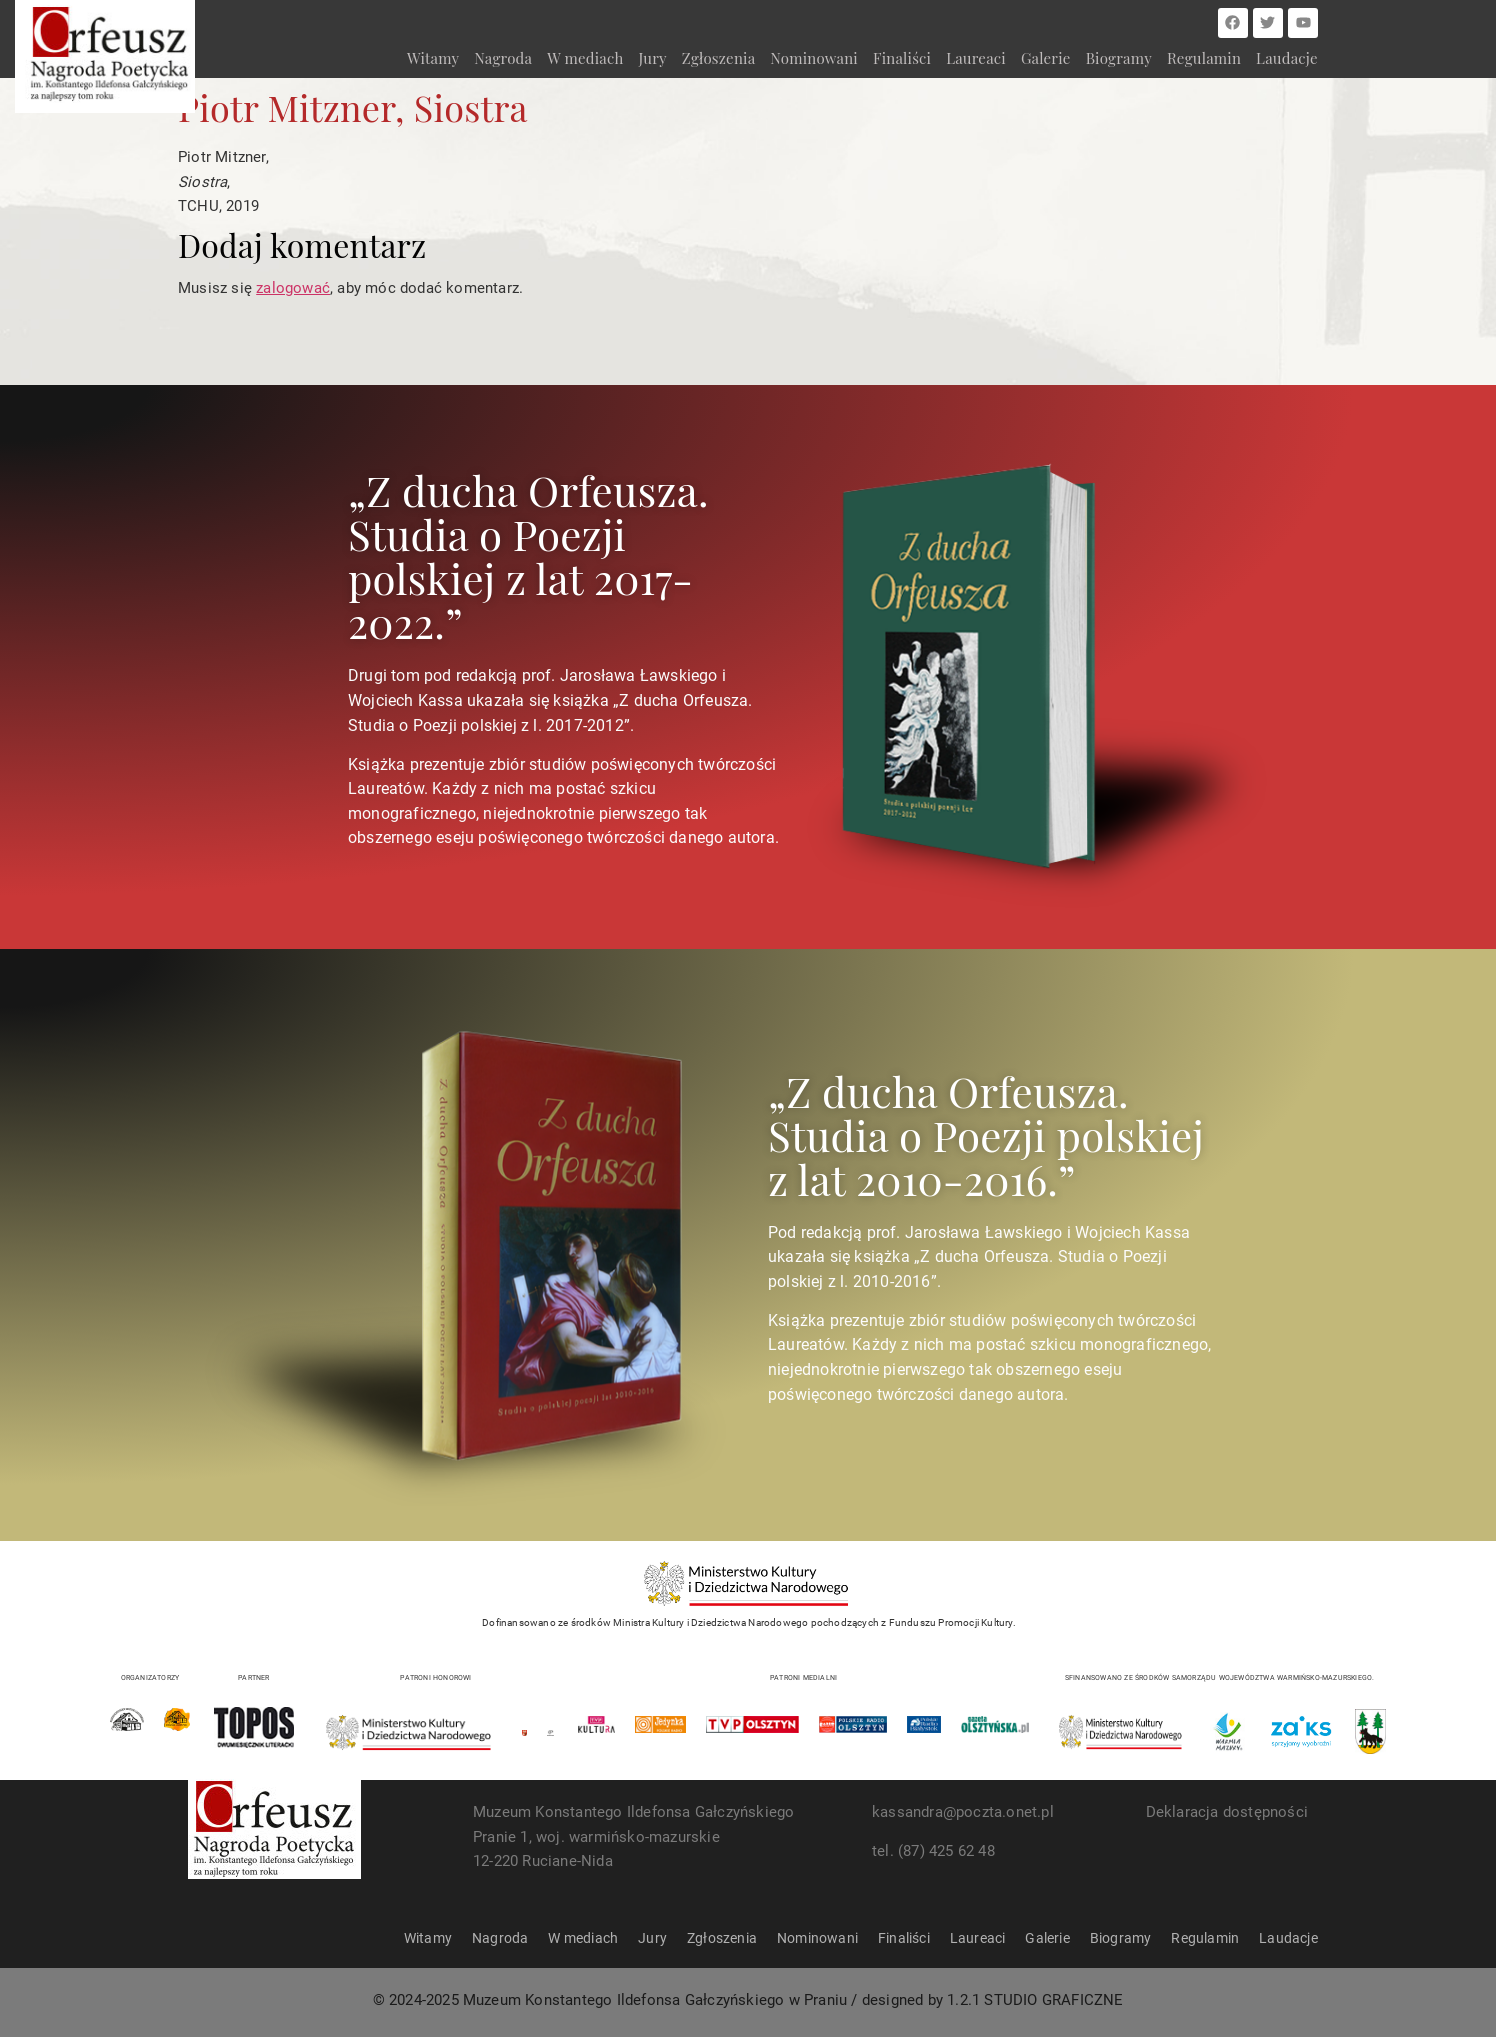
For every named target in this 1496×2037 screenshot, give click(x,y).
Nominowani (814, 58)
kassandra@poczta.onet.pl (963, 1812)
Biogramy (1119, 58)
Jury (652, 58)
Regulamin (1204, 58)
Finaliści (902, 58)
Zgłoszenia (718, 58)
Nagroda (503, 58)
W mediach (585, 58)
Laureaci (976, 58)
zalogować (293, 288)
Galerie (1046, 58)
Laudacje (1287, 58)
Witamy (433, 58)
